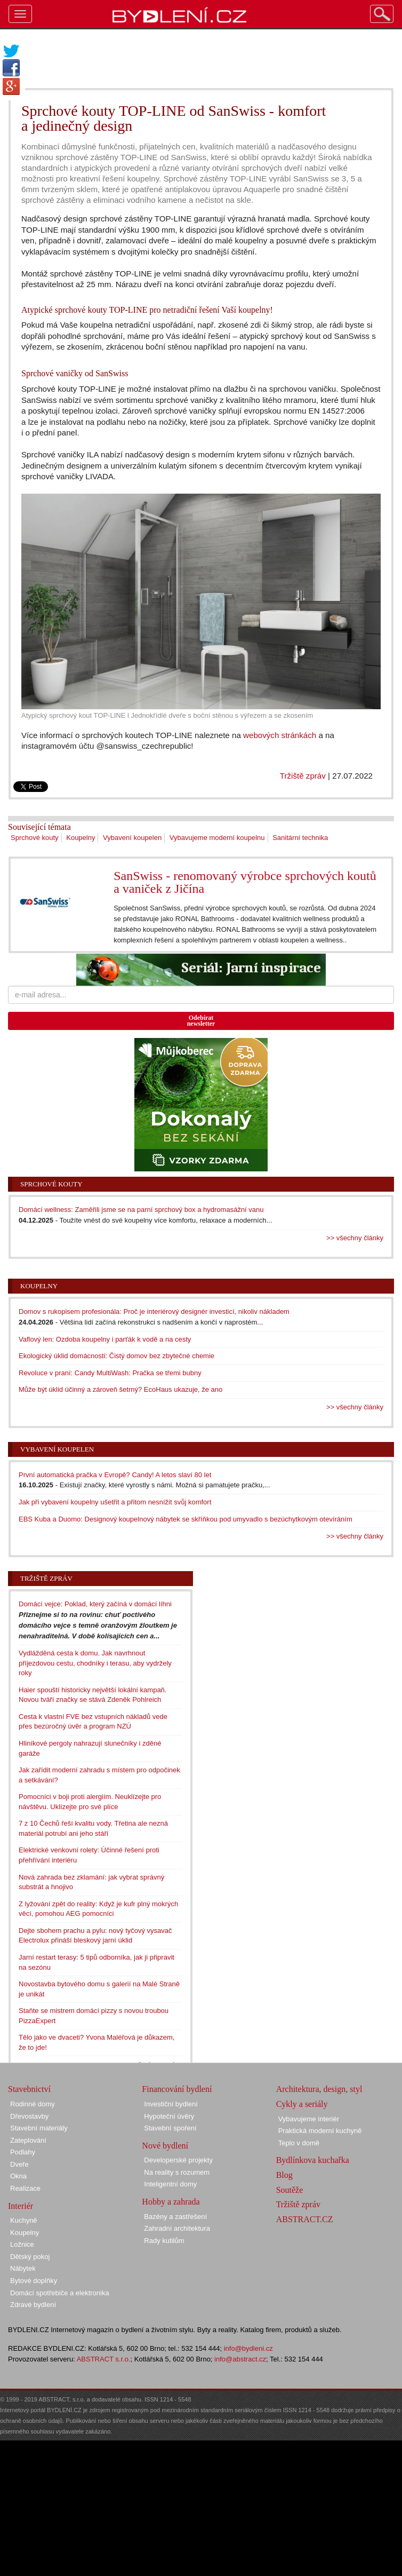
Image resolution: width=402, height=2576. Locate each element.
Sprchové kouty (35, 838)
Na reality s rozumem (177, 2172)
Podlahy (22, 2152)
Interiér (20, 2205)
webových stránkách (279, 735)
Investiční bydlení (170, 2104)
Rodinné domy (32, 2104)
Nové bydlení (165, 2145)
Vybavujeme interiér (308, 2119)
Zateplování (28, 2140)
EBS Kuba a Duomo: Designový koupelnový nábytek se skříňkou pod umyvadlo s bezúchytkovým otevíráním (185, 1519)
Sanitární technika (300, 838)
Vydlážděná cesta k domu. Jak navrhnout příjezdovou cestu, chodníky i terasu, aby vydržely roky (95, 1663)
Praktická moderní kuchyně (320, 2131)
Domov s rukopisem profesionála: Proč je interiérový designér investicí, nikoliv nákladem (154, 1311)
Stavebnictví (29, 2089)
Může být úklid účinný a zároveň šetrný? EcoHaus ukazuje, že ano (120, 1389)
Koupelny (80, 838)
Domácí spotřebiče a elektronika (59, 2293)
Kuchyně (23, 2220)
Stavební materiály (39, 2128)
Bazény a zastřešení (175, 2217)
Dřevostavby (29, 2116)
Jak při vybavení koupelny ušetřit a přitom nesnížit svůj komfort (115, 1502)
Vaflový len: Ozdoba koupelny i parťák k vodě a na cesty (105, 1339)
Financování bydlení (177, 2089)
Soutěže (289, 2189)
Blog (284, 2174)
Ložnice (22, 2244)
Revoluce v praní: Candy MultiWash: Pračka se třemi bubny (110, 1373)
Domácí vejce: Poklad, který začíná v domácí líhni (95, 1604)
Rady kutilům (164, 2241)
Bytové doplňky (33, 2281)
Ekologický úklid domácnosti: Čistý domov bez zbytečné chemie (116, 1356)
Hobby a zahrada (170, 2201)
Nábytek (23, 2268)
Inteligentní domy (170, 2184)
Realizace (25, 2188)
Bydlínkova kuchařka (312, 2160)
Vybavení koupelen (132, 838)
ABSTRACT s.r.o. (104, 2359)
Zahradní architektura (177, 2228)
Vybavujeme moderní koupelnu (217, 838)
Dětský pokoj (30, 2257)
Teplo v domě (298, 2143)
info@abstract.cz (240, 2359)
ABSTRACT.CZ (304, 2219)
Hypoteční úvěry (169, 2116)
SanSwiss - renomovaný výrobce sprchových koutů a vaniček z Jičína (245, 882)
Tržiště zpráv (303, 775)
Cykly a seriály (302, 2104)
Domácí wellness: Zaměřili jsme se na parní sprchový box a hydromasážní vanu (141, 1210)
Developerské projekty (178, 2160)
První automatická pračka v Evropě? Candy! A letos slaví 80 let (115, 1475)
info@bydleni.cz (248, 2348)
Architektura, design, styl (319, 2089)
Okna (18, 2176)
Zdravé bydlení (33, 2305)
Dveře (19, 2164)
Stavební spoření (170, 2128)
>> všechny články (354, 1238)
